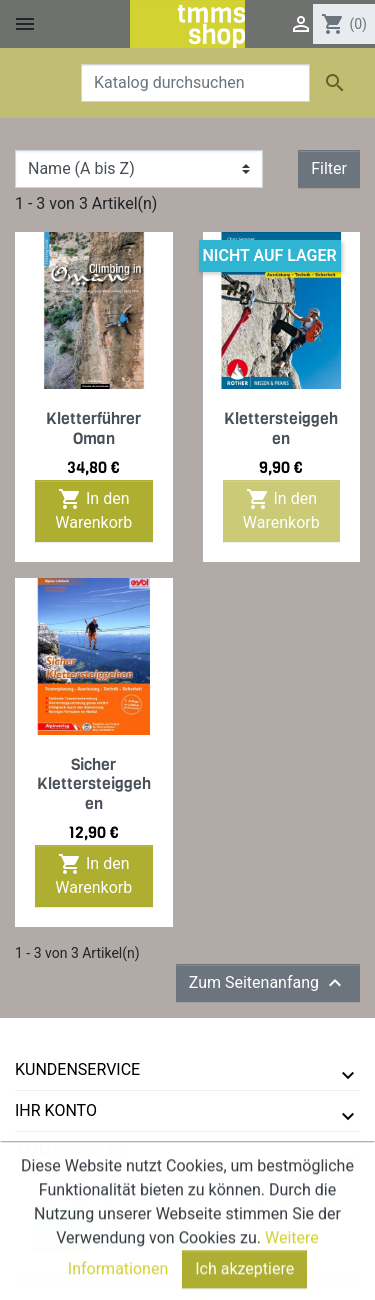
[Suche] (195, 83)
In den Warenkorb (93, 509)
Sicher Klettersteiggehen (94, 783)
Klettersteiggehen (281, 428)
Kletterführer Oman (93, 428)
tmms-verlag (70, 1151)
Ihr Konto (56, 1110)
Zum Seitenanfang (268, 983)
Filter (329, 168)
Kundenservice (77, 1069)
